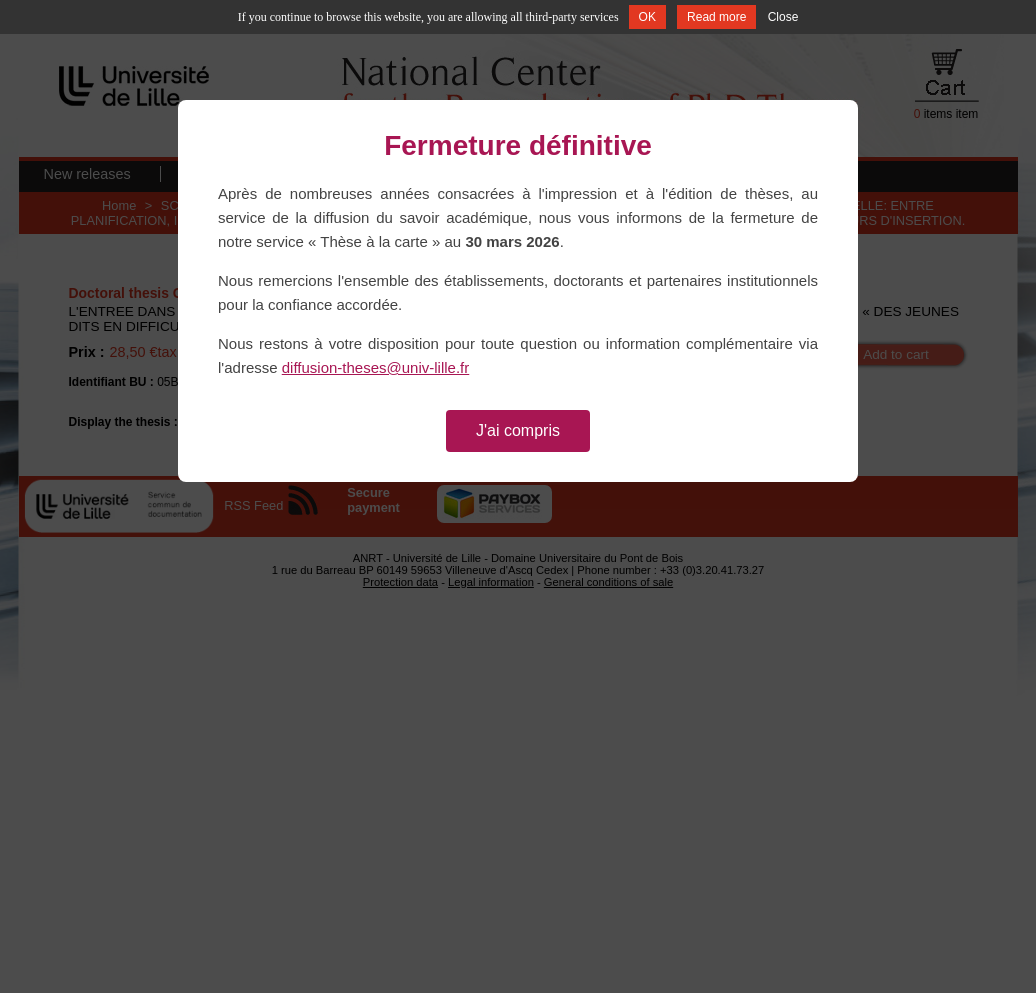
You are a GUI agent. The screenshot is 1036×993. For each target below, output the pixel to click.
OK (647, 17)
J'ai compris (518, 430)
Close (783, 17)
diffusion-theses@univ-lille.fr (376, 367)
